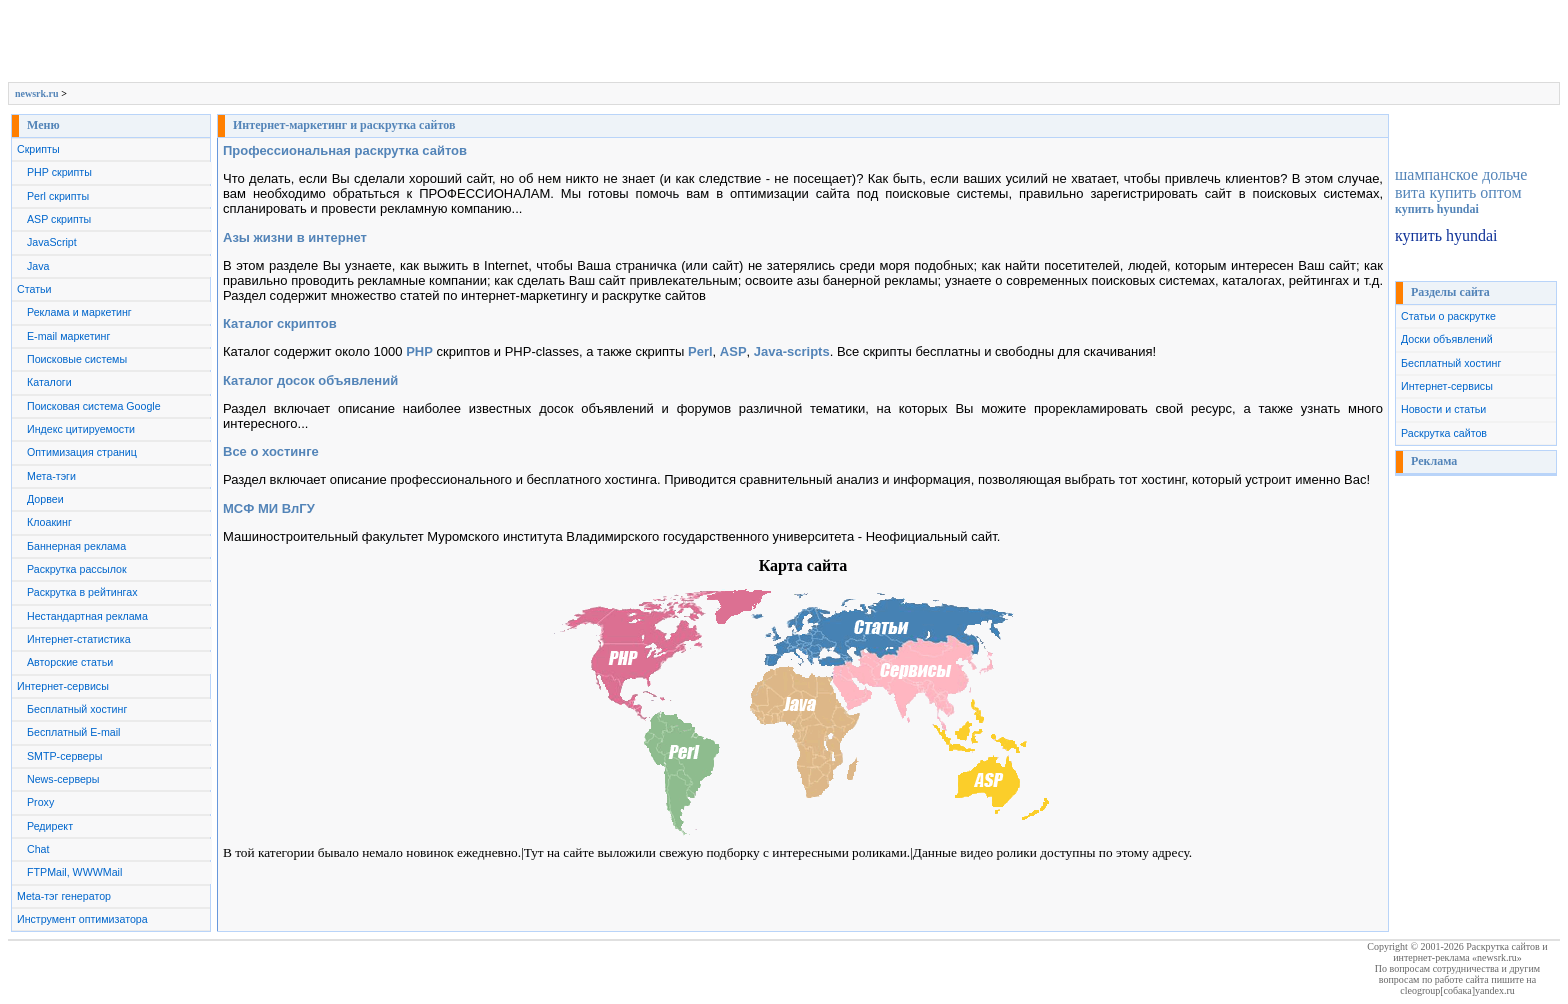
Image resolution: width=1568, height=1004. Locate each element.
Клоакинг (49, 522)
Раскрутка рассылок (77, 569)
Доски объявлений (1447, 339)
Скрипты (38, 149)
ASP (733, 351)
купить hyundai (1437, 209)
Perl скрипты (58, 196)
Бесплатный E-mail (73, 732)
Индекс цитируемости (81, 429)
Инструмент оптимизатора (82, 919)
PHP (419, 351)
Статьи (34, 289)
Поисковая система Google (94, 406)
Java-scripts (792, 351)
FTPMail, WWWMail (74, 872)
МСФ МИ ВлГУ (269, 508)
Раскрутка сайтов (1444, 433)
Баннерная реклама (76, 546)
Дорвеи (45, 499)
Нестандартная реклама (87, 616)
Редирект (50, 826)
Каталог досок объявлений (310, 380)
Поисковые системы (77, 359)
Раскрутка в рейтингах (82, 592)
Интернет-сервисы (63, 686)
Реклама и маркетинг (79, 312)
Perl (700, 351)
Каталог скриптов (280, 323)
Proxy (40, 802)
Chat (38, 849)
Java (38, 266)
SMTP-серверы (64, 756)
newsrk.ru (37, 93)
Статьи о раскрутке (1448, 316)
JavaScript (52, 242)
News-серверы (63, 779)
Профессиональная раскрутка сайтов (345, 150)
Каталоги (49, 382)
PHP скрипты (59, 172)
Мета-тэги (51, 476)
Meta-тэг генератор (64, 896)
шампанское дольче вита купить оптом (1461, 183)
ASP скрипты (59, 219)
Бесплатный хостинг (77, 709)
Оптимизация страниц (82, 452)
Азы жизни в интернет (295, 237)
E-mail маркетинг (68, 336)
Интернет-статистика (79, 639)
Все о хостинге (271, 451)
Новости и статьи (1443, 409)
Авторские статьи (70, 662)
